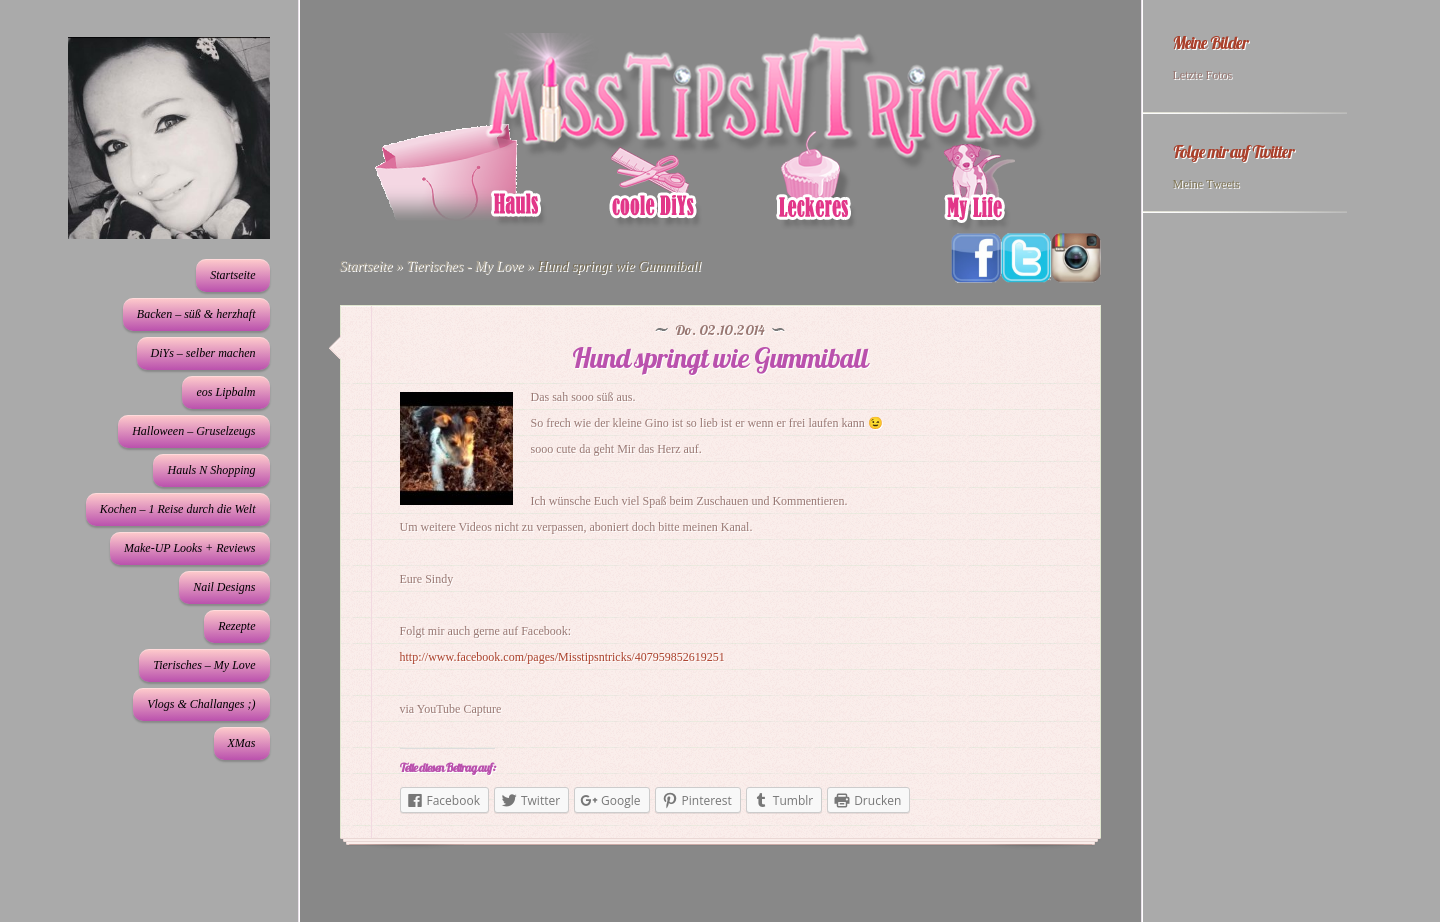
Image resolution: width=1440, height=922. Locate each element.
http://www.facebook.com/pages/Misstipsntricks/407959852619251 (562, 657)
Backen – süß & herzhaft (196, 314)
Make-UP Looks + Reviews (190, 548)
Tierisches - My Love (464, 266)
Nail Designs (224, 587)
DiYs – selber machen (203, 353)
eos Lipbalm (225, 392)
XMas (242, 743)
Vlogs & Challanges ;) (201, 704)
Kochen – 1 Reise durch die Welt (178, 509)
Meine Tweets (1206, 184)
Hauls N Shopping (211, 470)
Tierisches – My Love (204, 665)
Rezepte (236, 626)
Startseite (232, 275)
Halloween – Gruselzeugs (193, 431)
